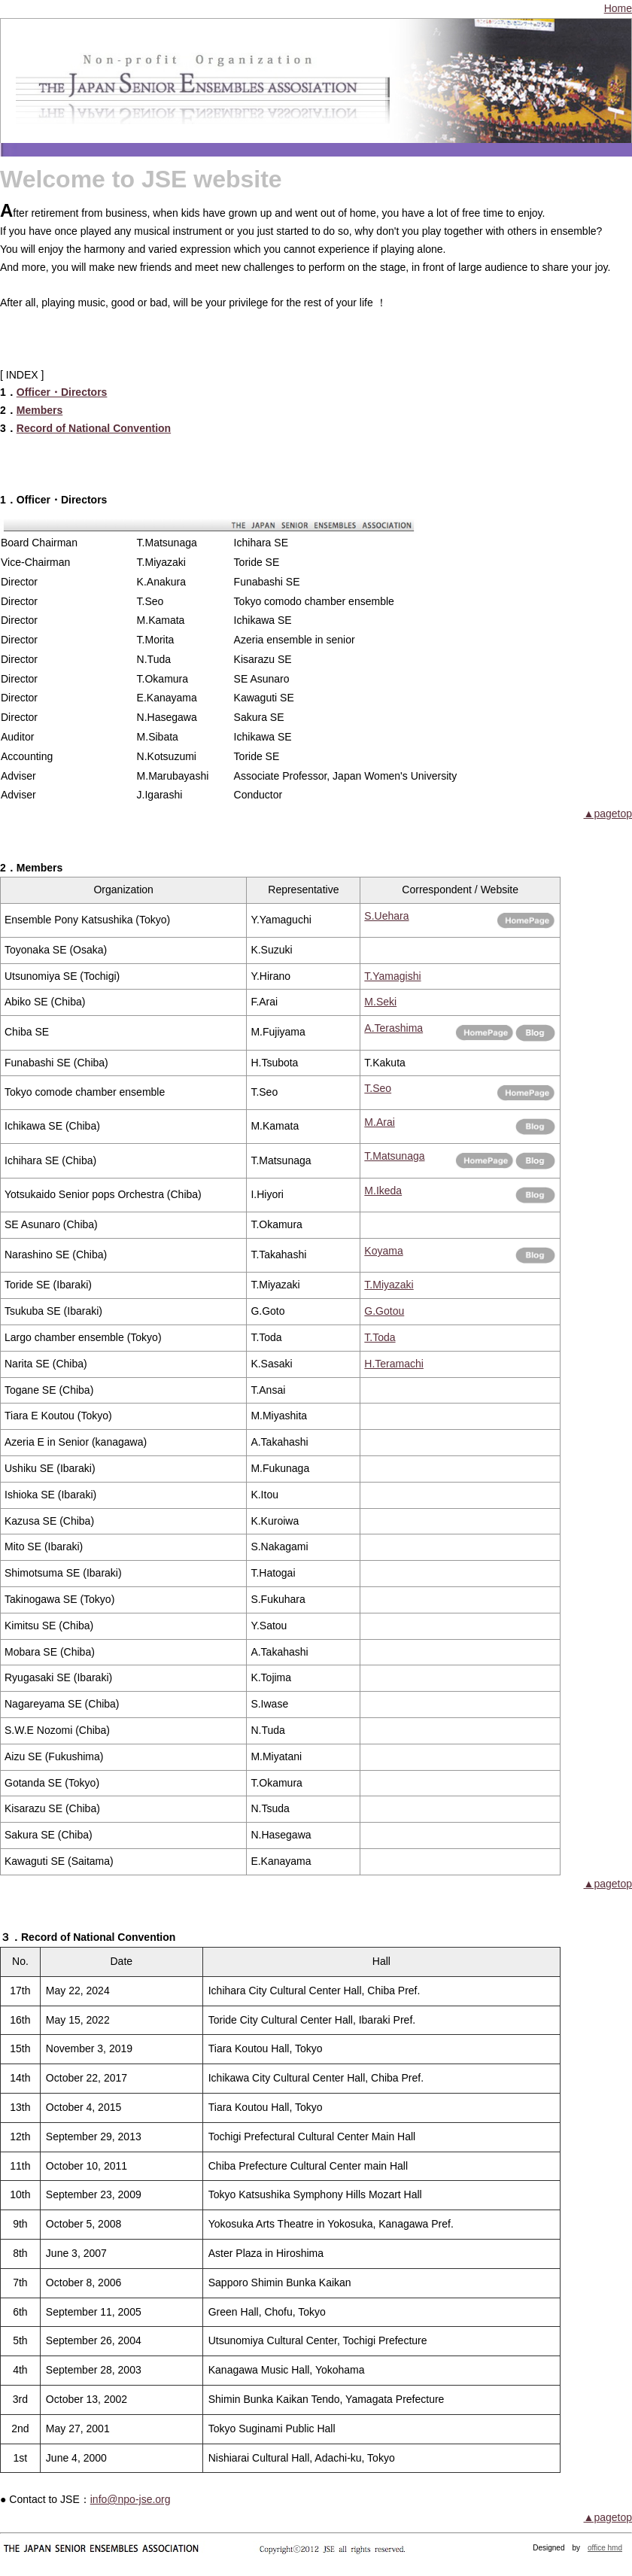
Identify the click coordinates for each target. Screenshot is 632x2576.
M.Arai (379, 1122)
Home (618, 8)
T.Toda (379, 1337)
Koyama (383, 1251)
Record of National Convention (94, 428)
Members (39, 410)
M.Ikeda (383, 1191)
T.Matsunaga (394, 1156)
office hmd (605, 2548)
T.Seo (377, 1088)
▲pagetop (608, 813)
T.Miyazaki (388, 1285)
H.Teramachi (394, 1364)
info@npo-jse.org (130, 2499)
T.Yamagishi (392, 976)
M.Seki (380, 1002)
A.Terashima (393, 1028)
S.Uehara (386, 916)
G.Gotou (384, 1311)
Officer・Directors (62, 392)
